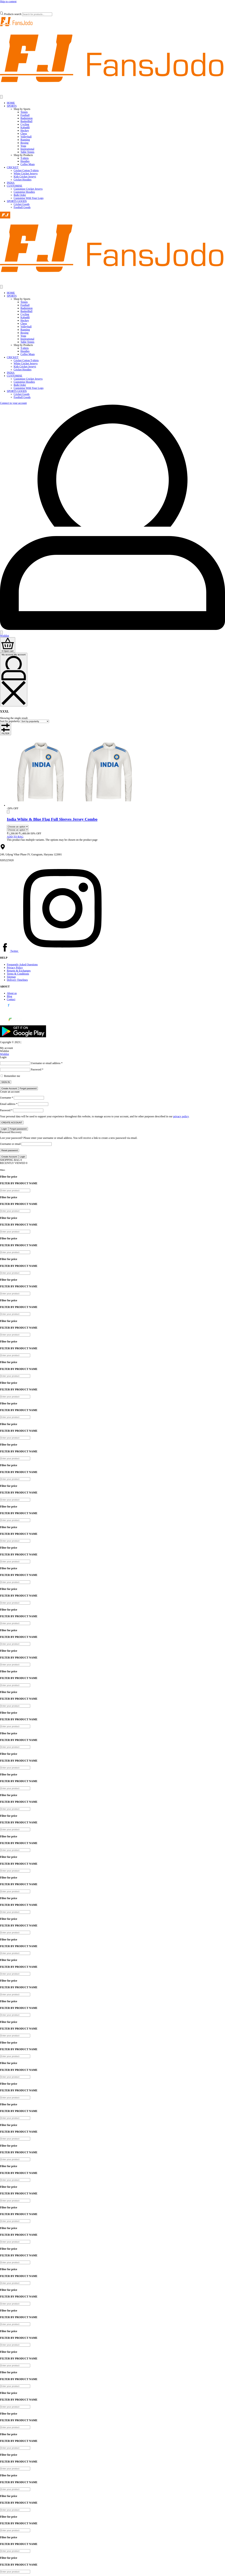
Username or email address (47, 1063)
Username (6, 1097)
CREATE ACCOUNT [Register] (11, 1122)
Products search (13, 14)
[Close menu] (1, 287)
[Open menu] (1, 97)
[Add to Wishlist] (8, 812)
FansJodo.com (30, 1042)
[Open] (1, 632)
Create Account (9, 1088)
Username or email (10, 1143)
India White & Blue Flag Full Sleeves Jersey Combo (52, 819)
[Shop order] (34, 721)
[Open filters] (5, 729)
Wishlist (4, 635)
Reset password (9, 1150)
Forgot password (28, 1088)
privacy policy (181, 1116)
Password (37, 1069)
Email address (8, 1103)
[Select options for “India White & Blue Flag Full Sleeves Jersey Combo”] (15, 836)
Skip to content (8, 1)
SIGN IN (5, 1082)
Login (4, 1129)
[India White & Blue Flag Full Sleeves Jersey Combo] (75, 805)
